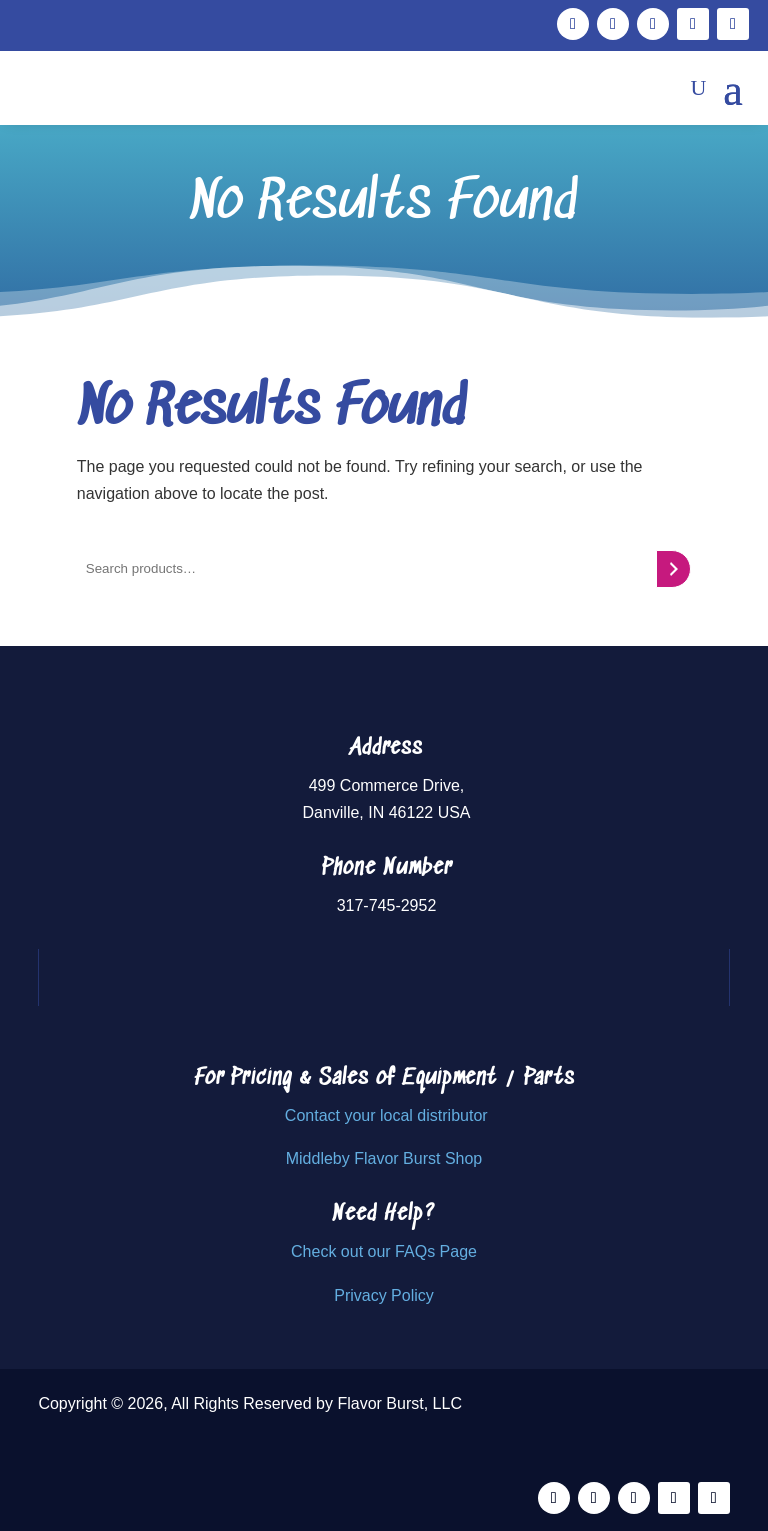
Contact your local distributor (386, 1115)
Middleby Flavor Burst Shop (384, 1158)
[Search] (673, 569)
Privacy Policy (384, 1295)
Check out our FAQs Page (384, 1251)
